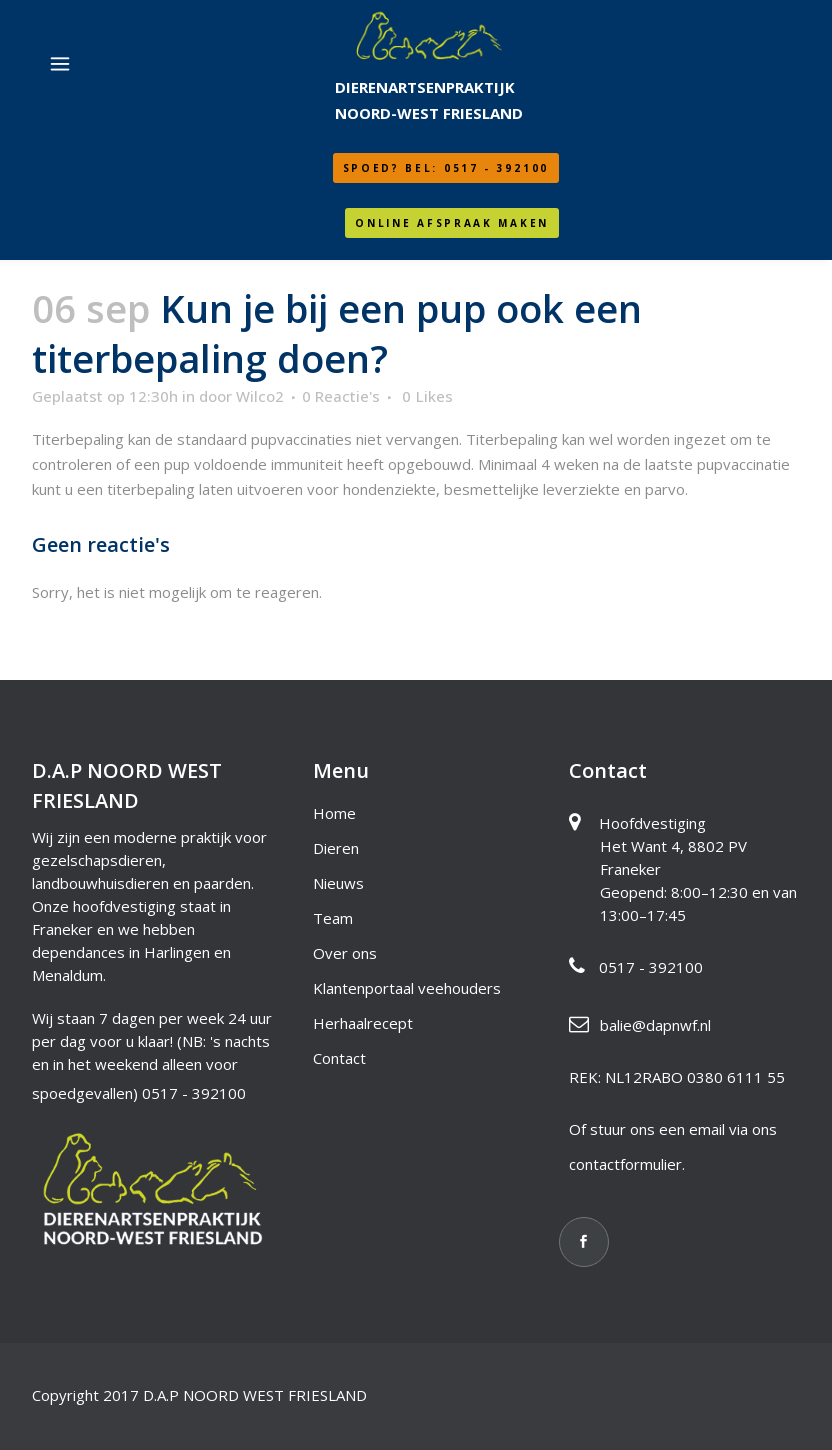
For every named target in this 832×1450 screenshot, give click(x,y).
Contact (339, 1058)
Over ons (345, 953)
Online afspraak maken (452, 223)
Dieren (336, 848)
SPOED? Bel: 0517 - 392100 (446, 168)
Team (333, 918)
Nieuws (338, 883)
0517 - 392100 (194, 1093)
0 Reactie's (341, 396)
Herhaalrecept (363, 1023)
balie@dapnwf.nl (655, 1025)
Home (334, 813)
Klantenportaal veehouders (407, 988)
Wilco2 (260, 396)
